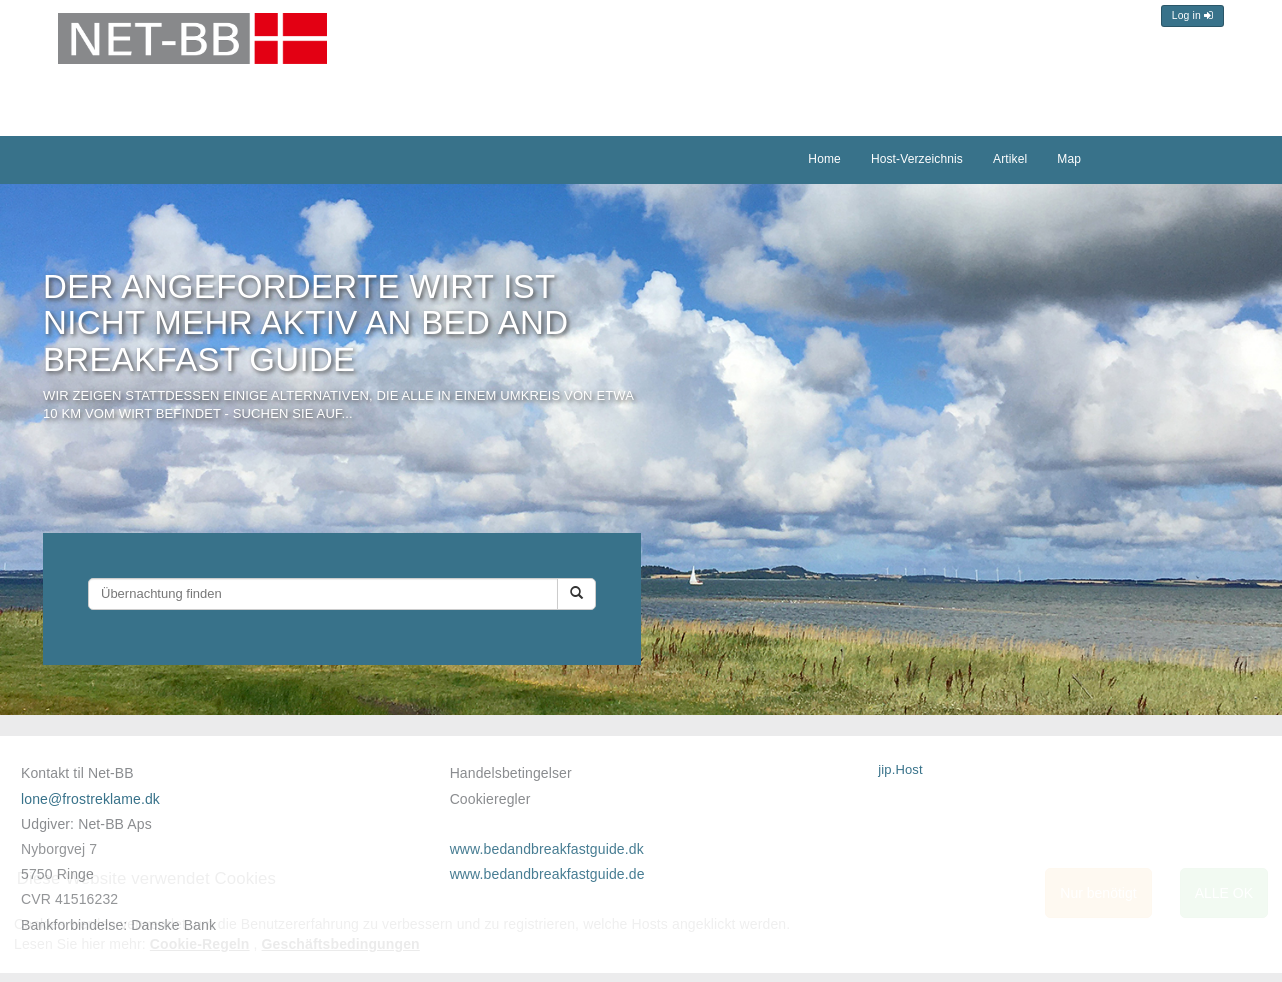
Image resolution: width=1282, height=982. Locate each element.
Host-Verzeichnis (917, 159)
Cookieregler (490, 799)
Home (824, 159)
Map (1069, 159)
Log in (1192, 15)
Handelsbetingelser (511, 773)
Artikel (1010, 159)
